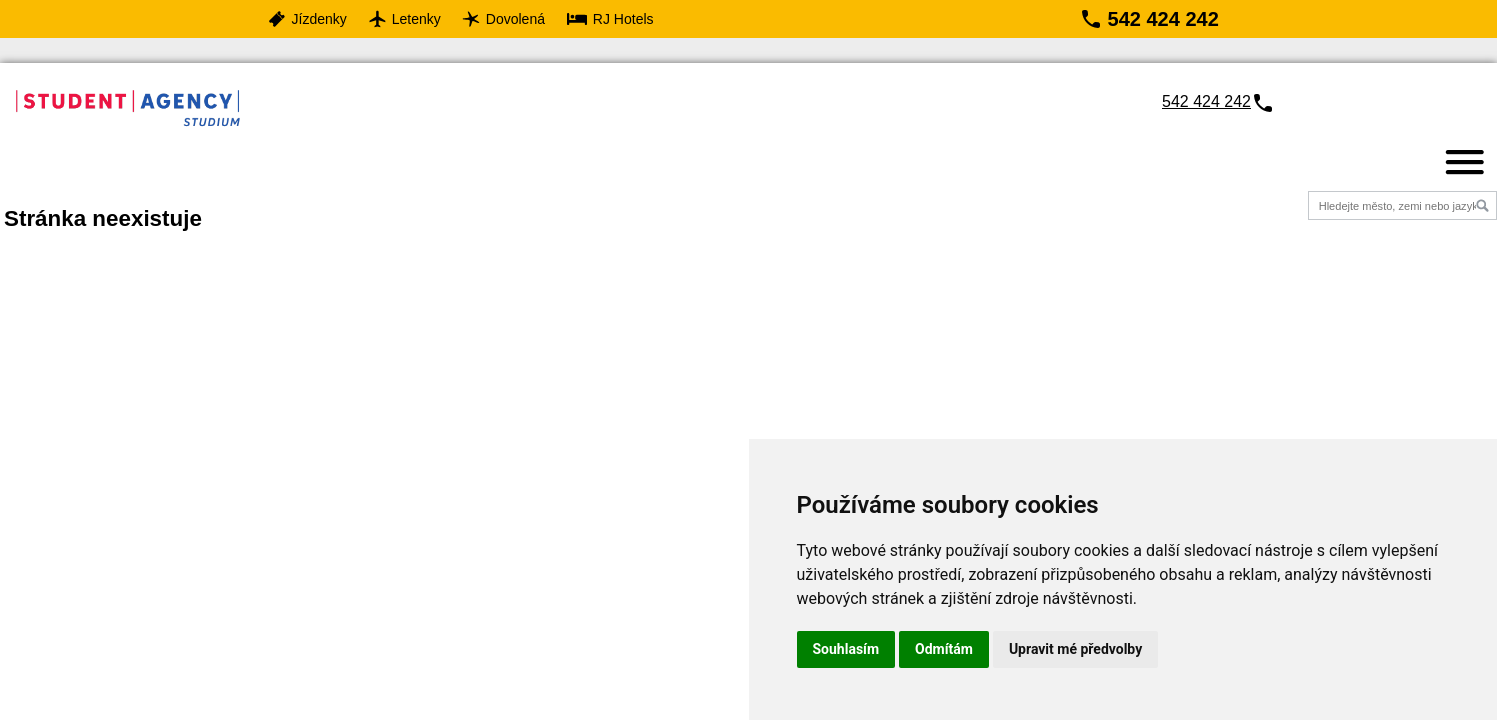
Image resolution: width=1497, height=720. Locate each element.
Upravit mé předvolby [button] (1075, 649)
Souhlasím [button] (846, 649)
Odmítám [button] (944, 649)
